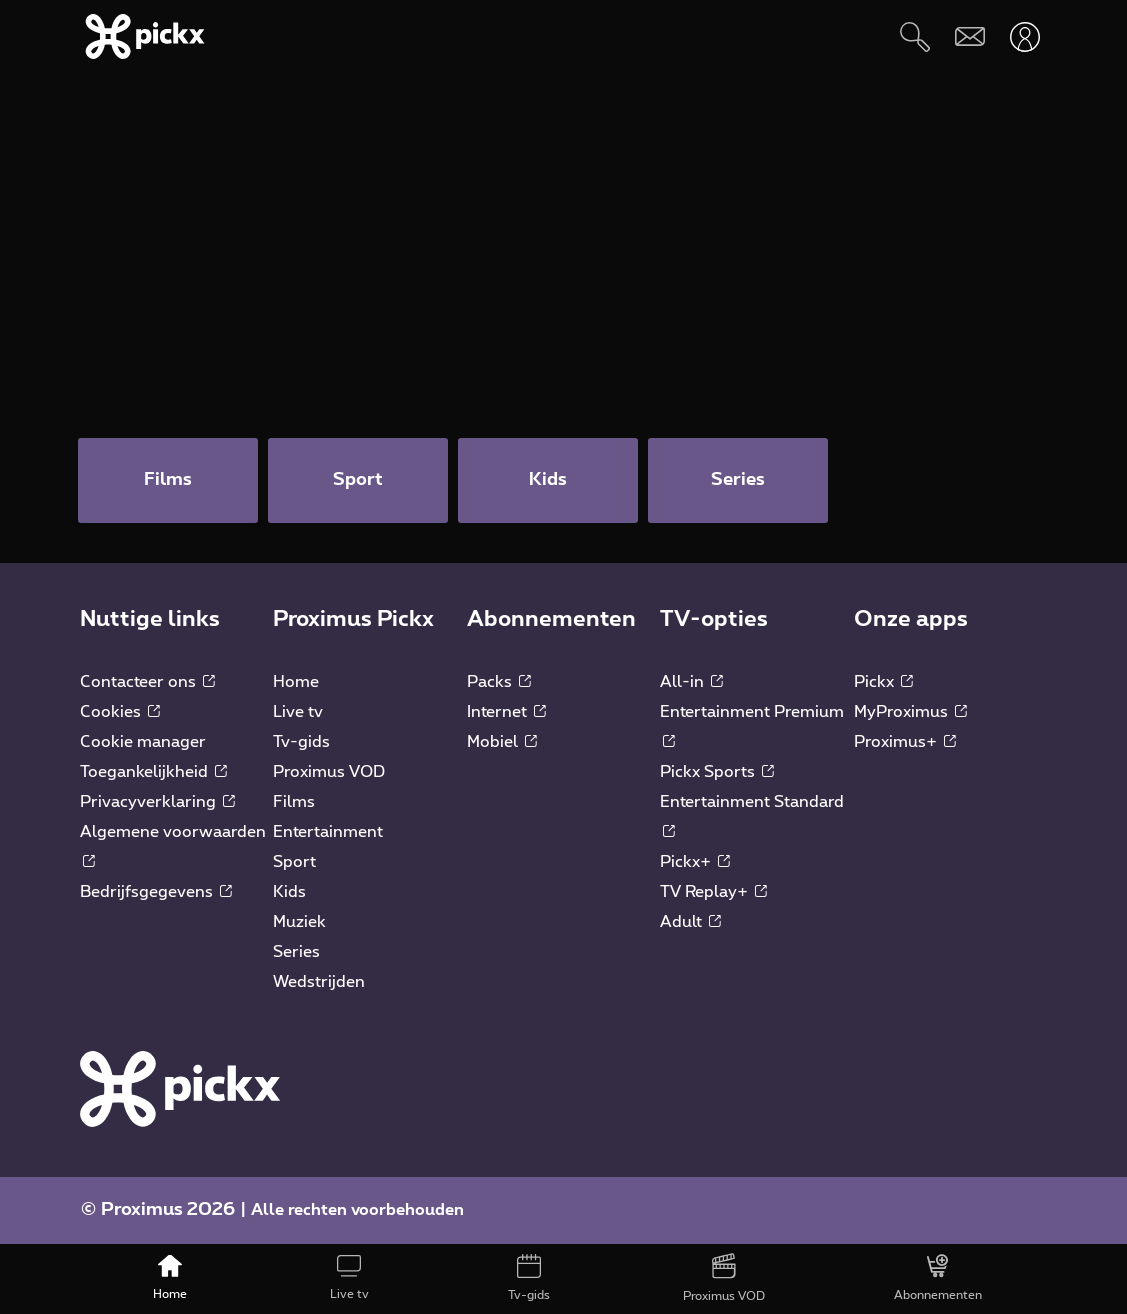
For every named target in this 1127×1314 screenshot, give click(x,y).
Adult (690, 922)
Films (294, 802)
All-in (691, 682)
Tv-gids (301, 742)
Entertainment (328, 832)
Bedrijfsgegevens (156, 892)
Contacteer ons (147, 682)
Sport (294, 862)
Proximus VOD (329, 772)
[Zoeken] (914, 36)
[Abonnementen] (938, 1279)
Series (296, 952)
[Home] (169, 1279)
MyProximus (910, 712)
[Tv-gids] (528, 1279)
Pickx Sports (717, 772)
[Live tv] (348, 1279)
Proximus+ (905, 742)
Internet (506, 712)
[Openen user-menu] (1024, 36)
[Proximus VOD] (723, 1279)
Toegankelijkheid (153, 772)
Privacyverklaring (157, 802)
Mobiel (502, 742)
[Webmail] (969, 36)
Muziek (299, 922)
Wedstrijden (319, 982)
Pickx (883, 682)
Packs (499, 682)
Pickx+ (695, 862)
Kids (289, 892)
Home (296, 682)
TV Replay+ (713, 892)
